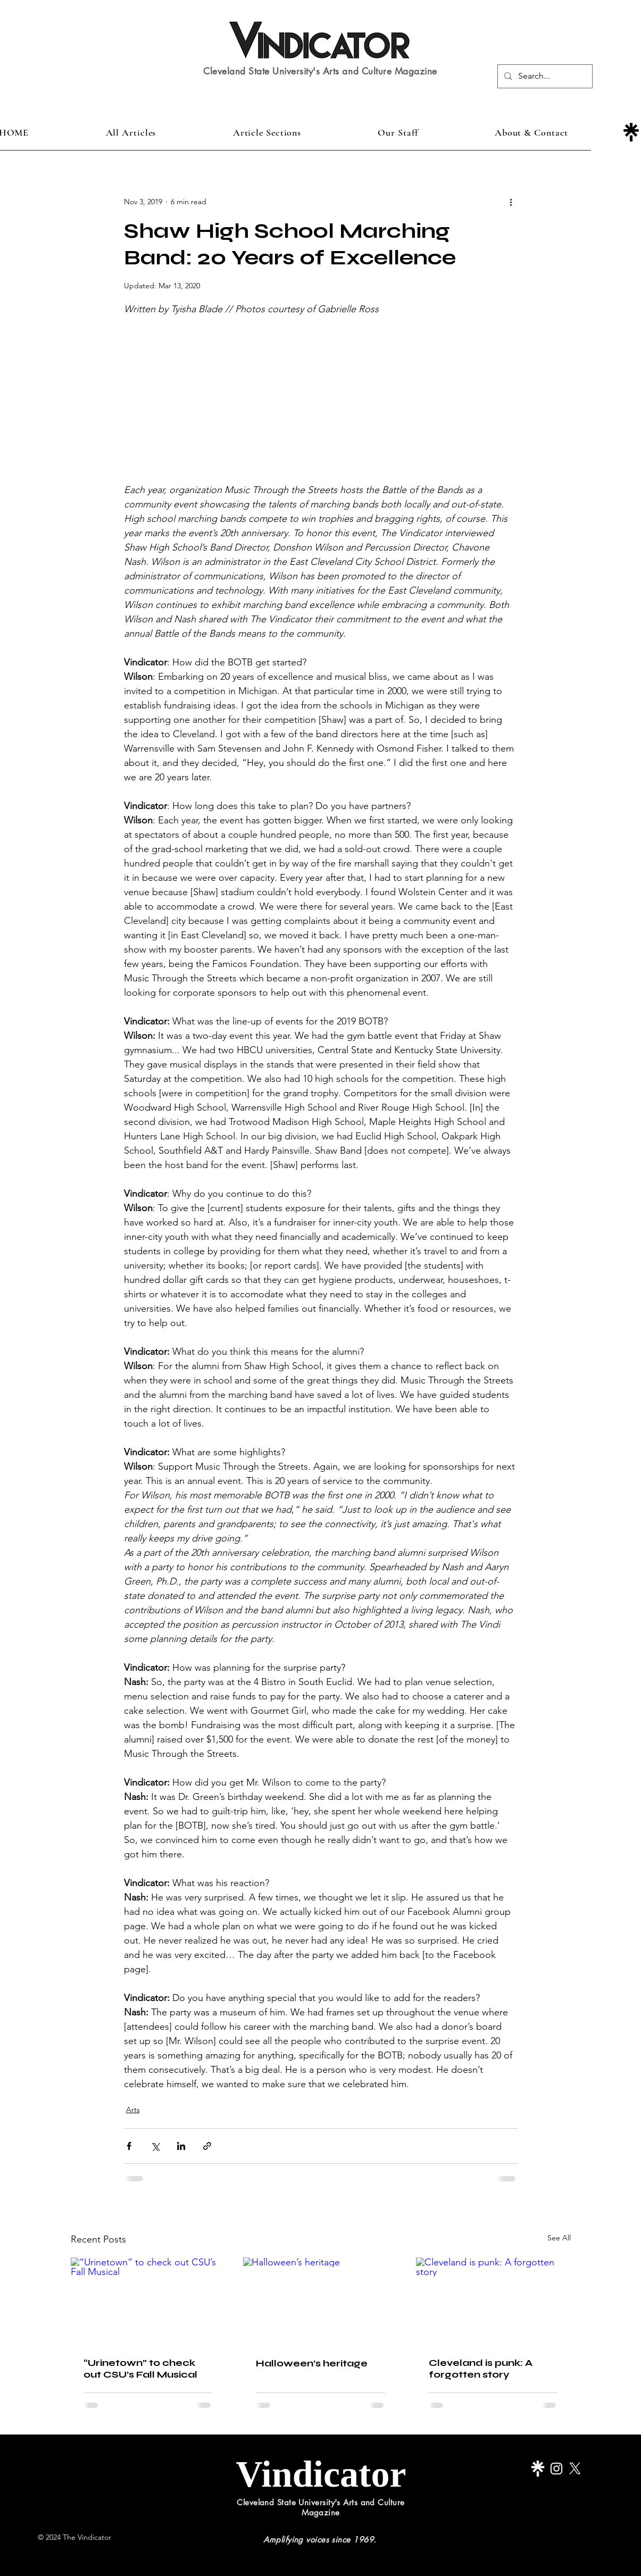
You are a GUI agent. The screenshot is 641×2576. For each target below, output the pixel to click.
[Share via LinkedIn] (181, 2146)
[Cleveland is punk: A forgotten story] (493, 2300)
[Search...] (544, 76)
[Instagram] (556, 2469)
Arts (133, 2109)
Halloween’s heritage (312, 2363)
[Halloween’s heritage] (320, 2301)
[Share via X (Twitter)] (155, 2146)
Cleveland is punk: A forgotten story (480, 2368)
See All (559, 2237)
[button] (267, 132)
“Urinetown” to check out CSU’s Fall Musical (140, 2368)
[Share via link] (207, 2146)
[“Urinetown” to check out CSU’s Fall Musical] (148, 2300)
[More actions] (511, 201)
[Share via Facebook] (129, 2146)
